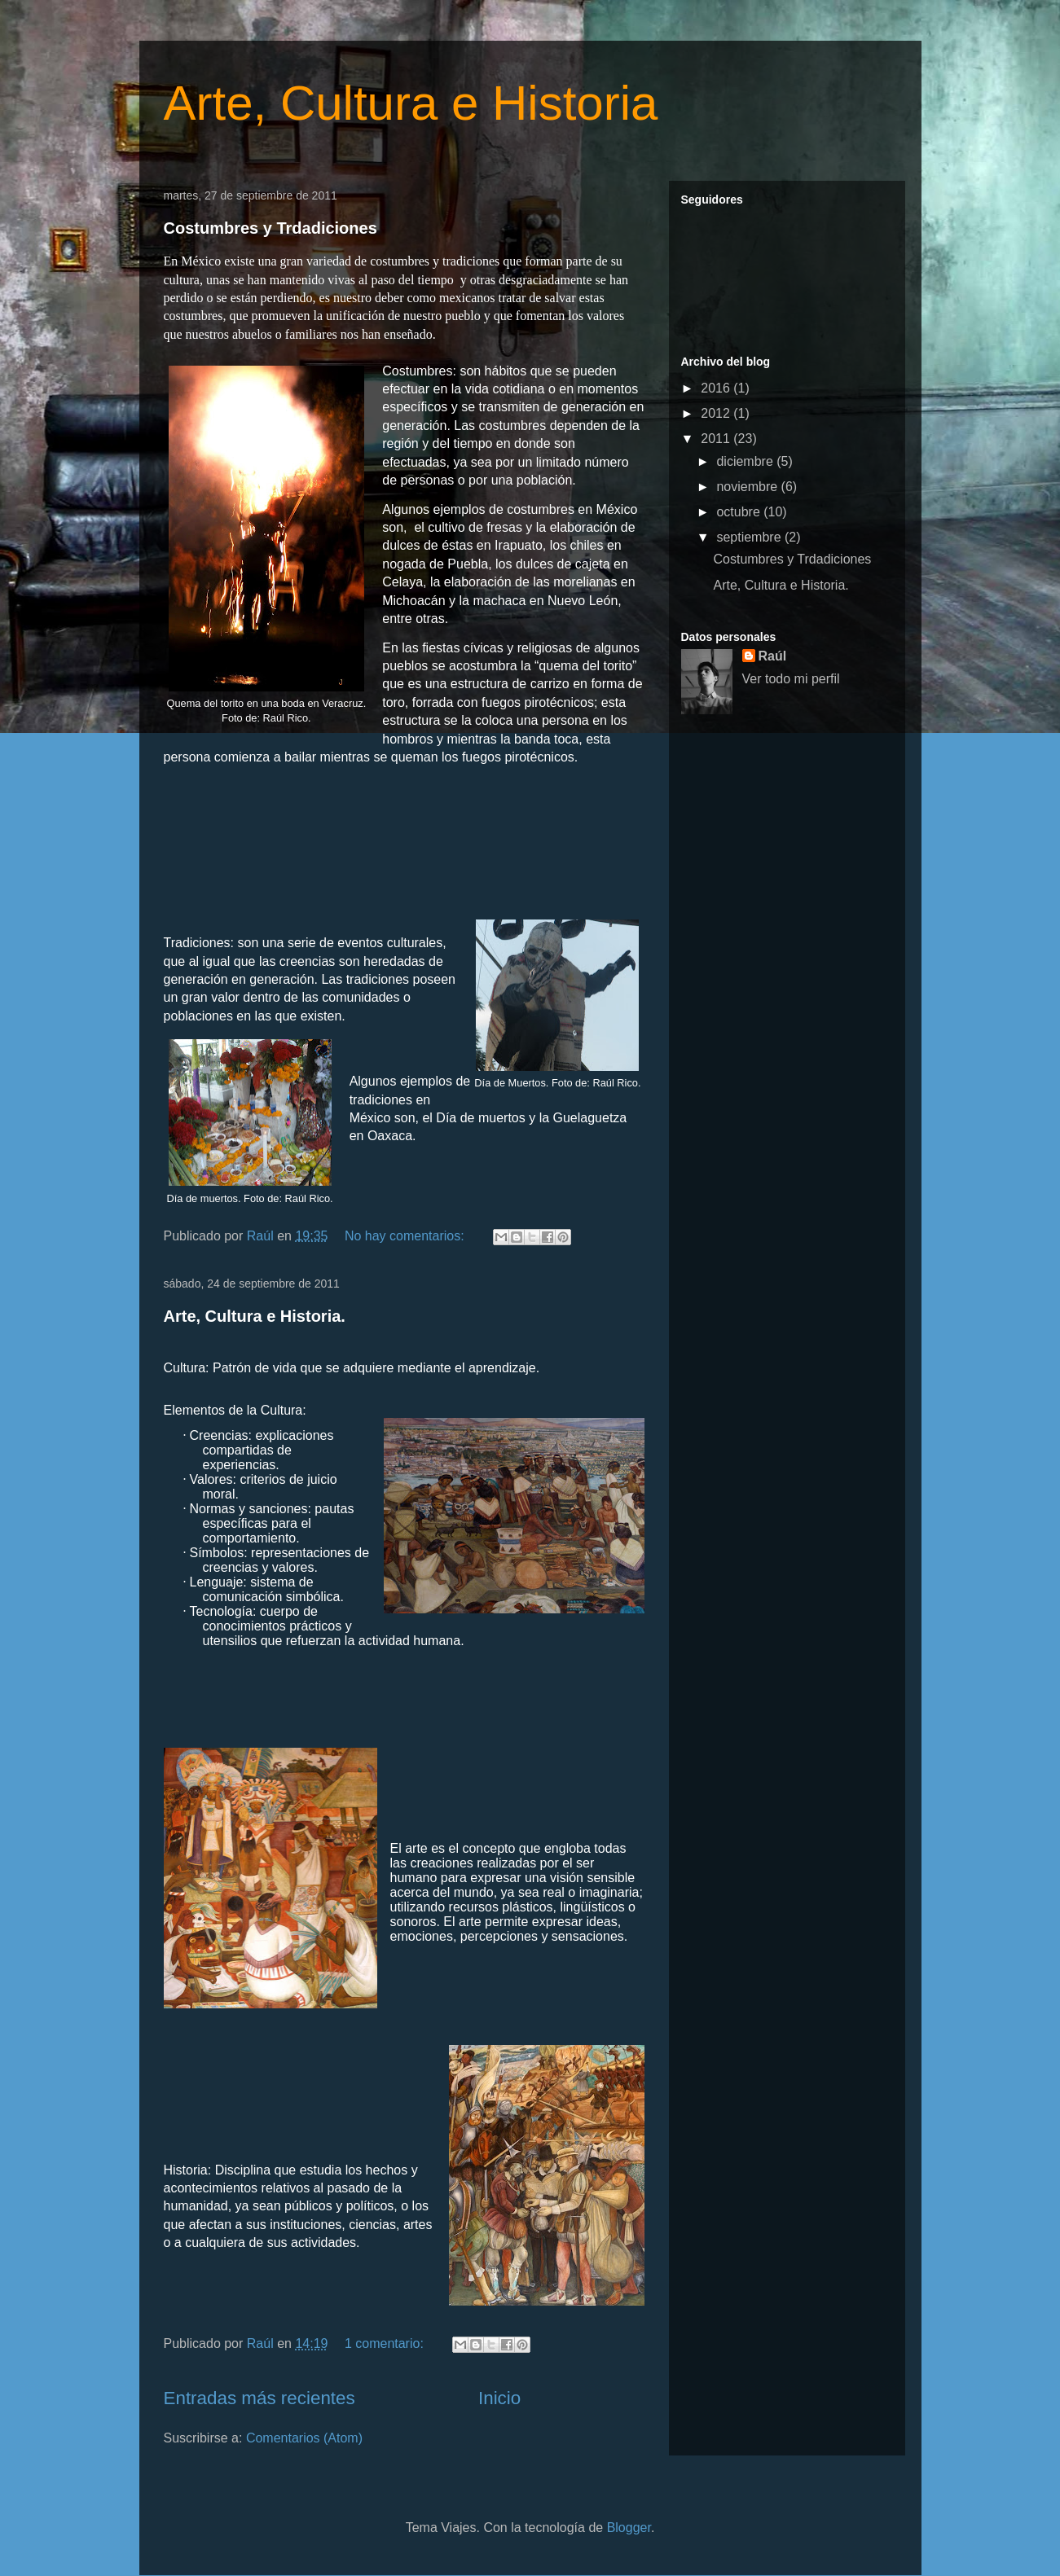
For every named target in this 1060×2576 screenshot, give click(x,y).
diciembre (746, 461)
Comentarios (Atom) (304, 2438)
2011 (717, 438)
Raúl (773, 656)
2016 (717, 388)
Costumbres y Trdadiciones (270, 228)
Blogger (629, 2527)
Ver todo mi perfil (791, 679)
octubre (739, 512)
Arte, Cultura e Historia (411, 103)
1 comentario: (386, 2343)
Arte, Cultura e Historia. (254, 1316)
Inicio (499, 2398)
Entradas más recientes (259, 2398)
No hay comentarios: (406, 1236)
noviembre (748, 487)
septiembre (750, 537)
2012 (717, 413)
